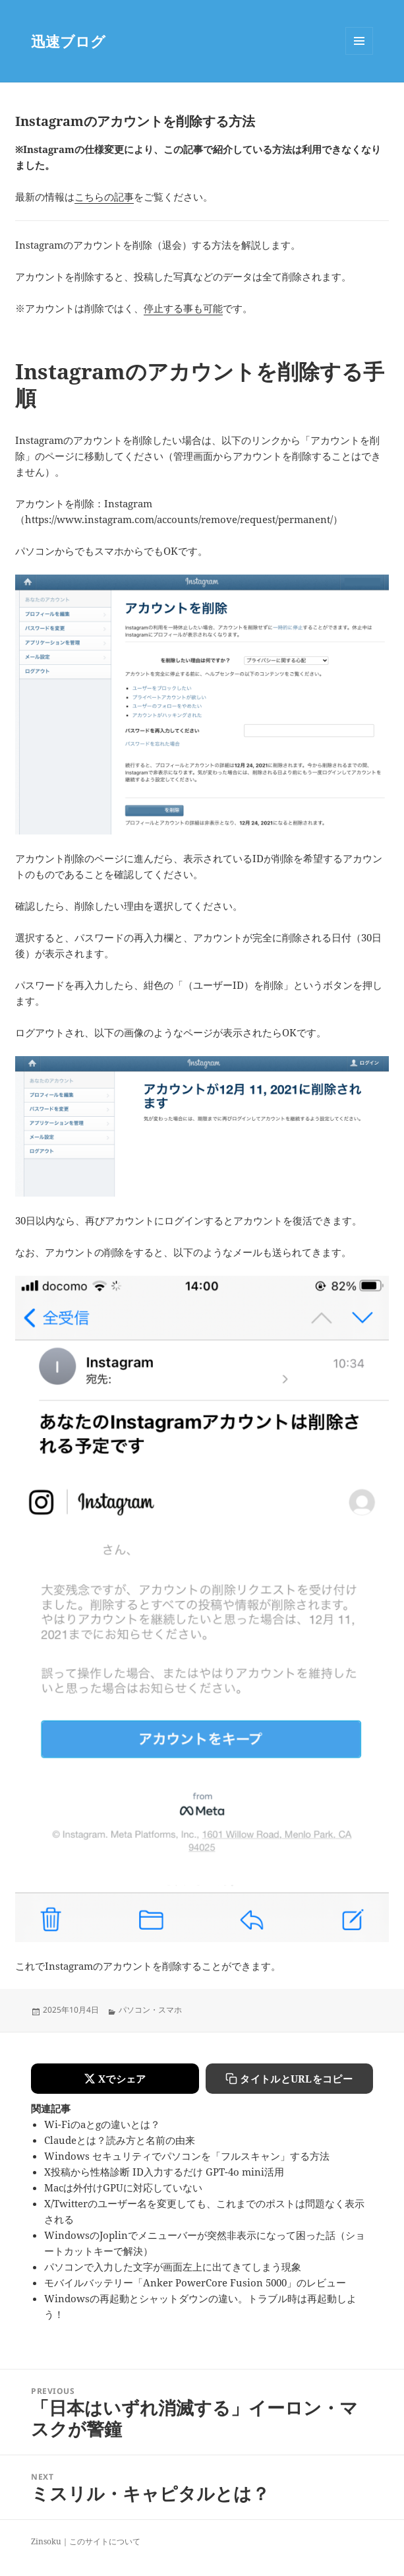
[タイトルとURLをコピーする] (289, 2078)
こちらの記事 (104, 196)
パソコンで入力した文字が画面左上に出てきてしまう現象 (172, 2266)
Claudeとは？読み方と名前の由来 (119, 2140)
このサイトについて (104, 2541)
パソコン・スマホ (150, 2009)
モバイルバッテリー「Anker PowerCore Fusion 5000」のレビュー (195, 2282)
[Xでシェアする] (114, 2078)
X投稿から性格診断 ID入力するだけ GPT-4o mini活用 (164, 2171)
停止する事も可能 (183, 308)
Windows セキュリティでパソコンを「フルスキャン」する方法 (187, 2155)
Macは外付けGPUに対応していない (123, 2187)
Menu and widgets (359, 54)
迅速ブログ (68, 41)
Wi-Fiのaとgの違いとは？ (102, 2124)
